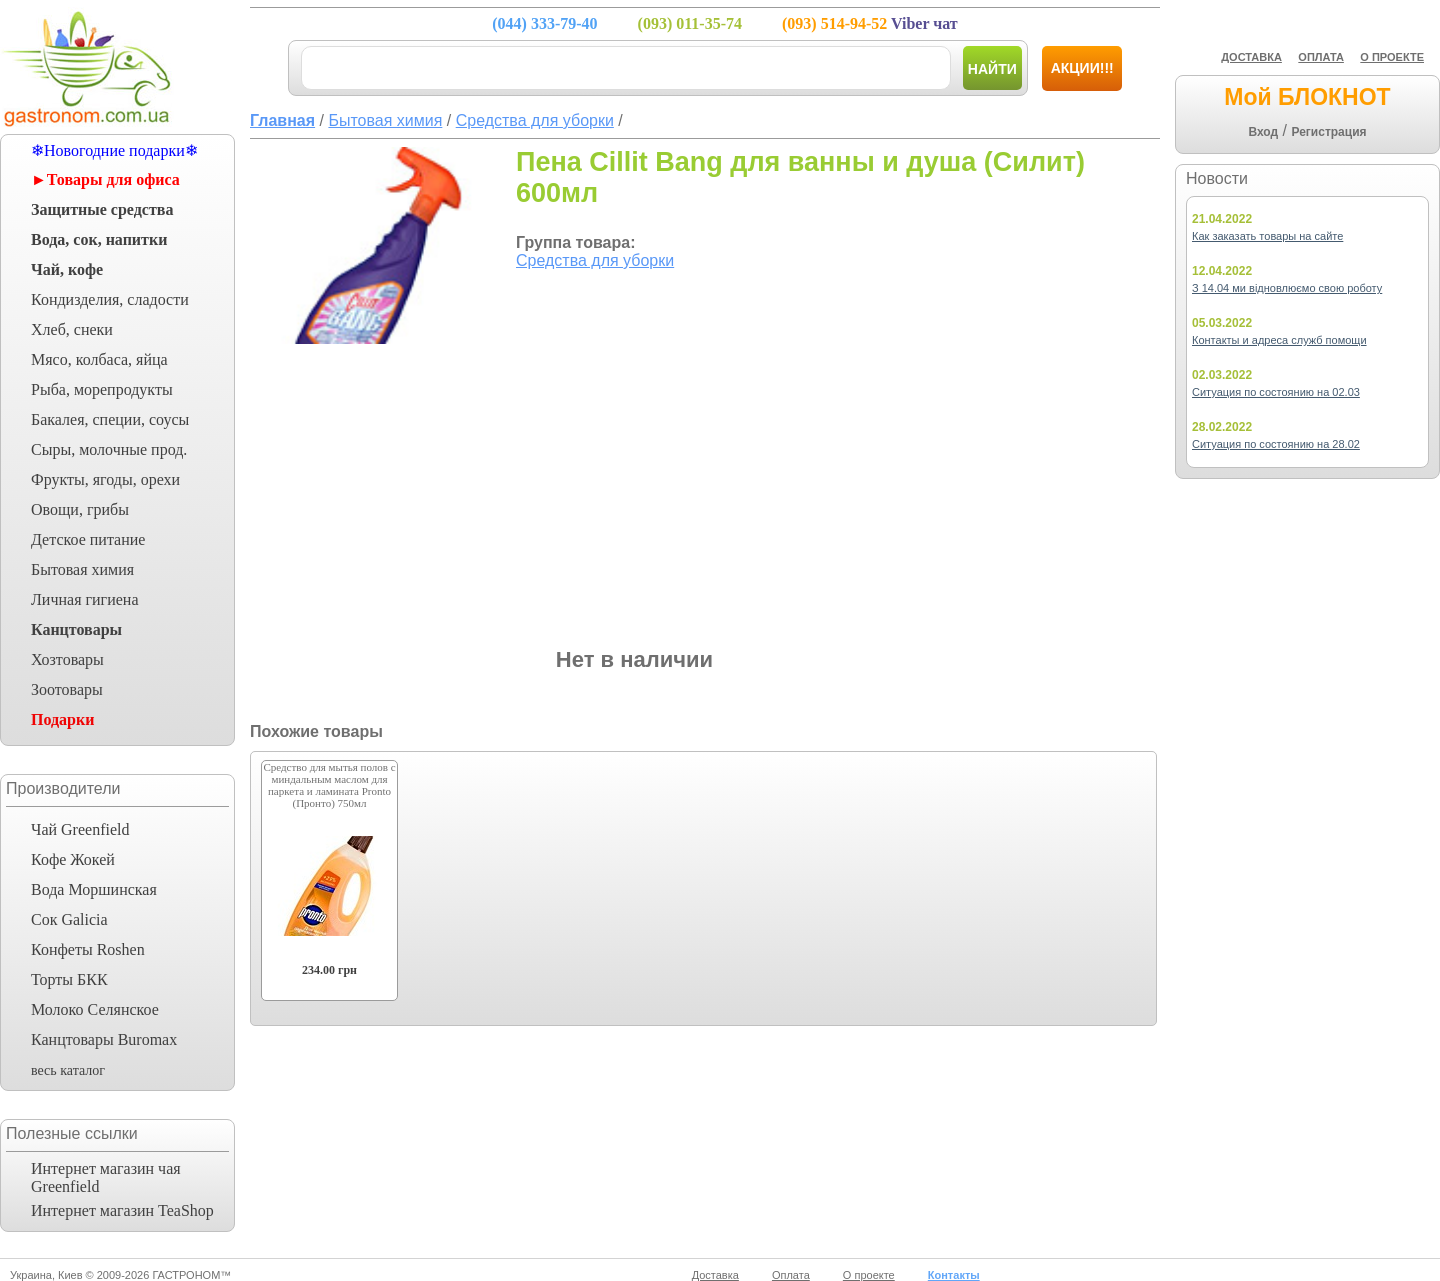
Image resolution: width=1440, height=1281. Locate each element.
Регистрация (1328, 132)
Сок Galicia (69, 919)
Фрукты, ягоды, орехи (105, 479)
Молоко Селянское (95, 1009)
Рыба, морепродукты (102, 389)
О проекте (869, 1275)
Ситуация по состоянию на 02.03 (1276, 392)
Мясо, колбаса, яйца (99, 359)
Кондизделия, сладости (110, 299)
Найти (992, 69)
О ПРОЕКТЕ (1392, 57)
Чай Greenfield (80, 829)
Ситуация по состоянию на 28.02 (1276, 444)
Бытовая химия (82, 569)
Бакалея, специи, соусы (110, 419)
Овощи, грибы (80, 509)
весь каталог (68, 1070)
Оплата (791, 1275)
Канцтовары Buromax (104, 1039)
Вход (1263, 132)
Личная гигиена (85, 599)
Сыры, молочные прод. (109, 449)
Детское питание (88, 539)
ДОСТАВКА (1251, 57)
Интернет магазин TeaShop (122, 1210)
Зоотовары (67, 689)
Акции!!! (1082, 68)
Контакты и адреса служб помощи (1279, 340)
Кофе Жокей (73, 859)
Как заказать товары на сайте (1267, 236)
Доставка (715, 1275)
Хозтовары (67, 659)
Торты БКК (69, 979)
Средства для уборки (595, 260)
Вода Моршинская (94, 889)
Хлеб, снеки (72, 329)
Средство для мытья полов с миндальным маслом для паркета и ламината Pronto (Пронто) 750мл (329, 785)
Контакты (954, 1275)
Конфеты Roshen (88, 949)
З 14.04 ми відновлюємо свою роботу (1287, 288)
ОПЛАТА (1321, 57)
